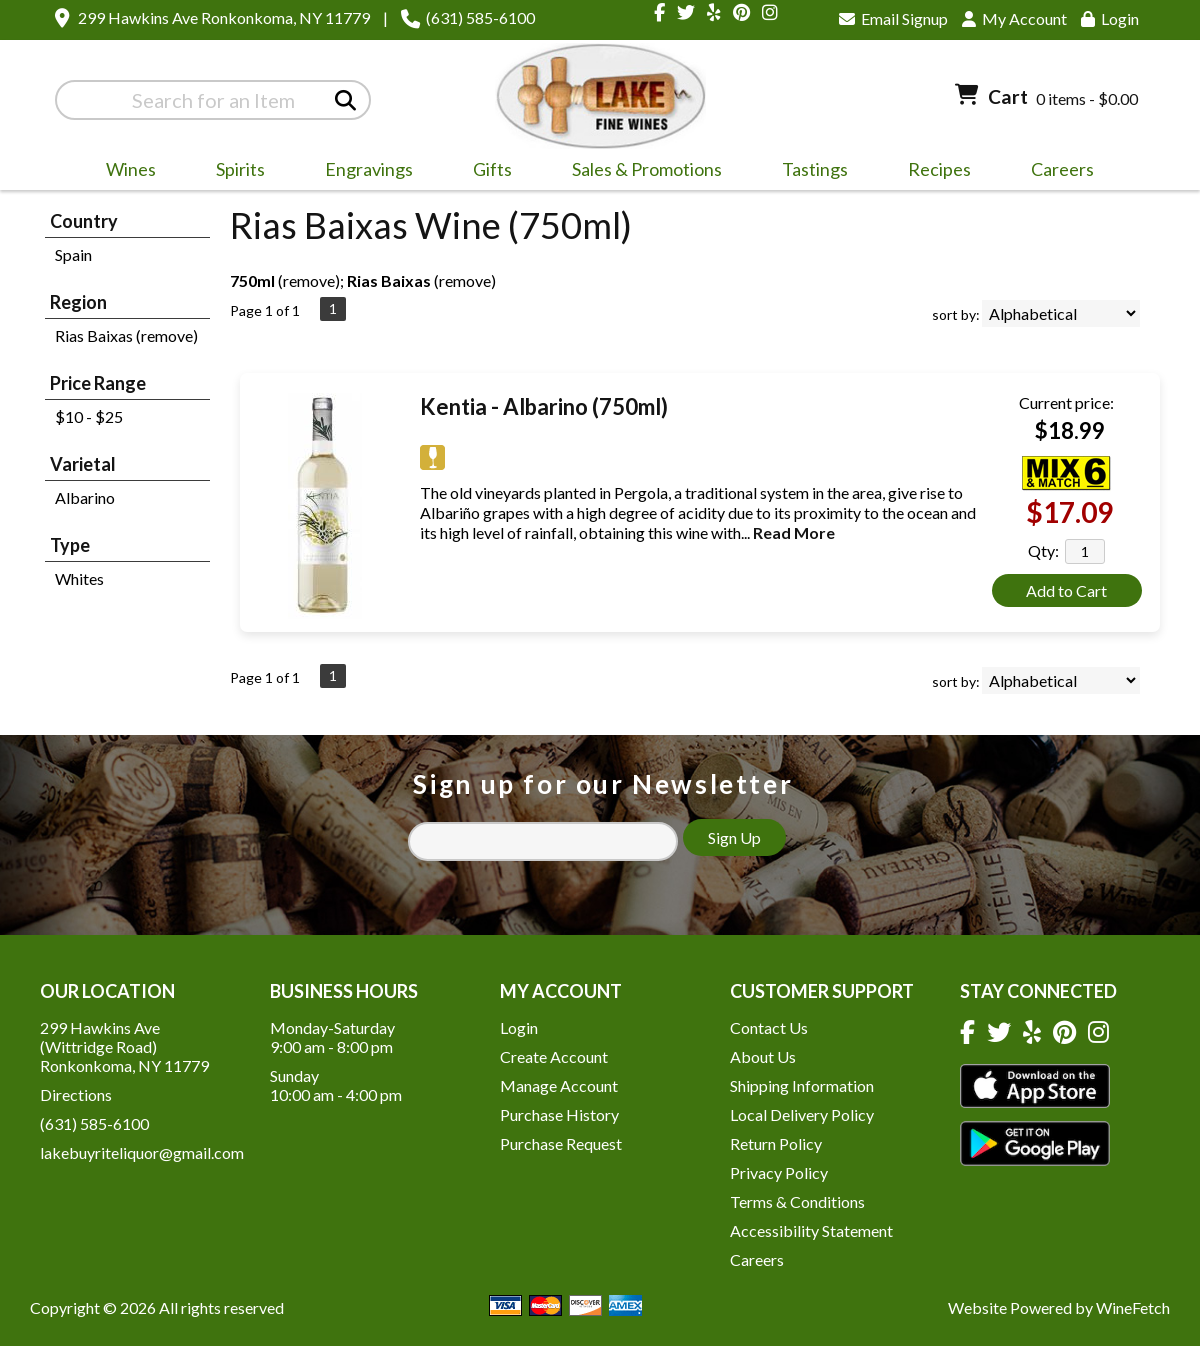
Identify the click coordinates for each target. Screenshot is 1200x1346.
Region (78, 302)
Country (84, 221)
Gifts (486, 172)
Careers (1056, 172)
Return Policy (776, 1143)
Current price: (1066, 402)
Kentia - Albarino (544, 406)
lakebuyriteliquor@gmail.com (142, 1152)
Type (70, 545)
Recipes (939, 169)
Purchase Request (561, 1143)
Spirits (234, 172)
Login (1110, 18)
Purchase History (559, 1114)
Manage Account (559, 1085)
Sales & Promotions (640, 172)
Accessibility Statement (811, 1230)
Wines (124, 172)
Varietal (83, 464)
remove (309, 280)
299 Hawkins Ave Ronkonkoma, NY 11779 (224, 17)
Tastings (815, 169)
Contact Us (769, 1027)
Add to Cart (1066, 590)
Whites (79, 578)
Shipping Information (802, 1085)
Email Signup (893, 18)
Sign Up (734, 837)
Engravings (362, 172)
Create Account (554, 1056)
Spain (73, 254)
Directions (76, 1094)
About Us (763, 1056)
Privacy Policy (779, 1172)
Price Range (98, 383)
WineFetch (1133, 1307)
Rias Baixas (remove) (126, 335)
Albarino (85, 497)
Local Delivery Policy (802, 1114)
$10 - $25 (89, 416)
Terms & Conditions (797, 1201)
